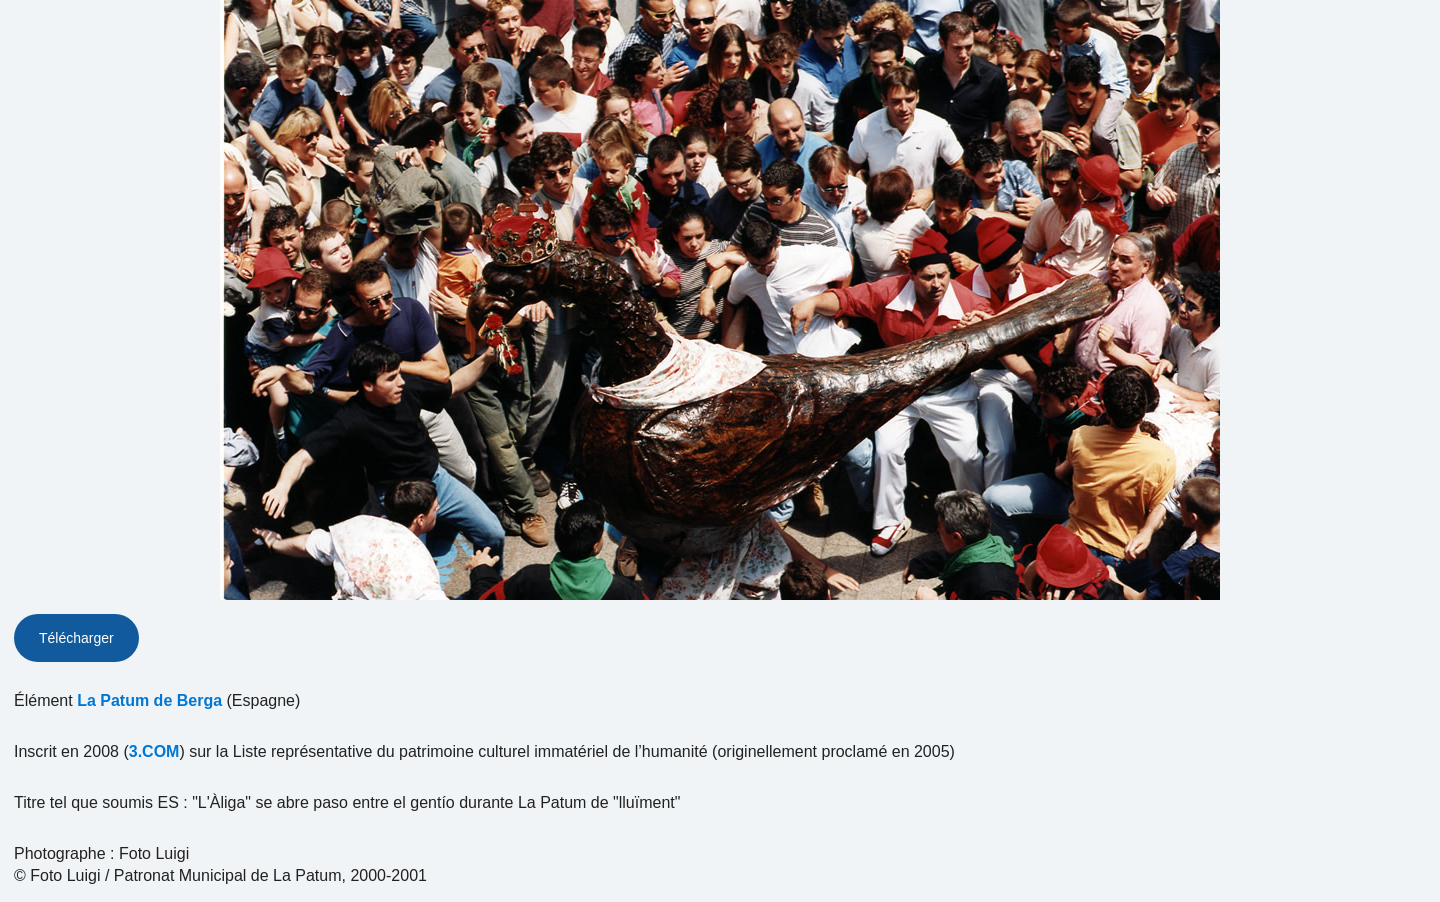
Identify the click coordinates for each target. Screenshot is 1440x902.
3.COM (154, 751)
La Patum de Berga (149, 700)
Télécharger (76, 638)
